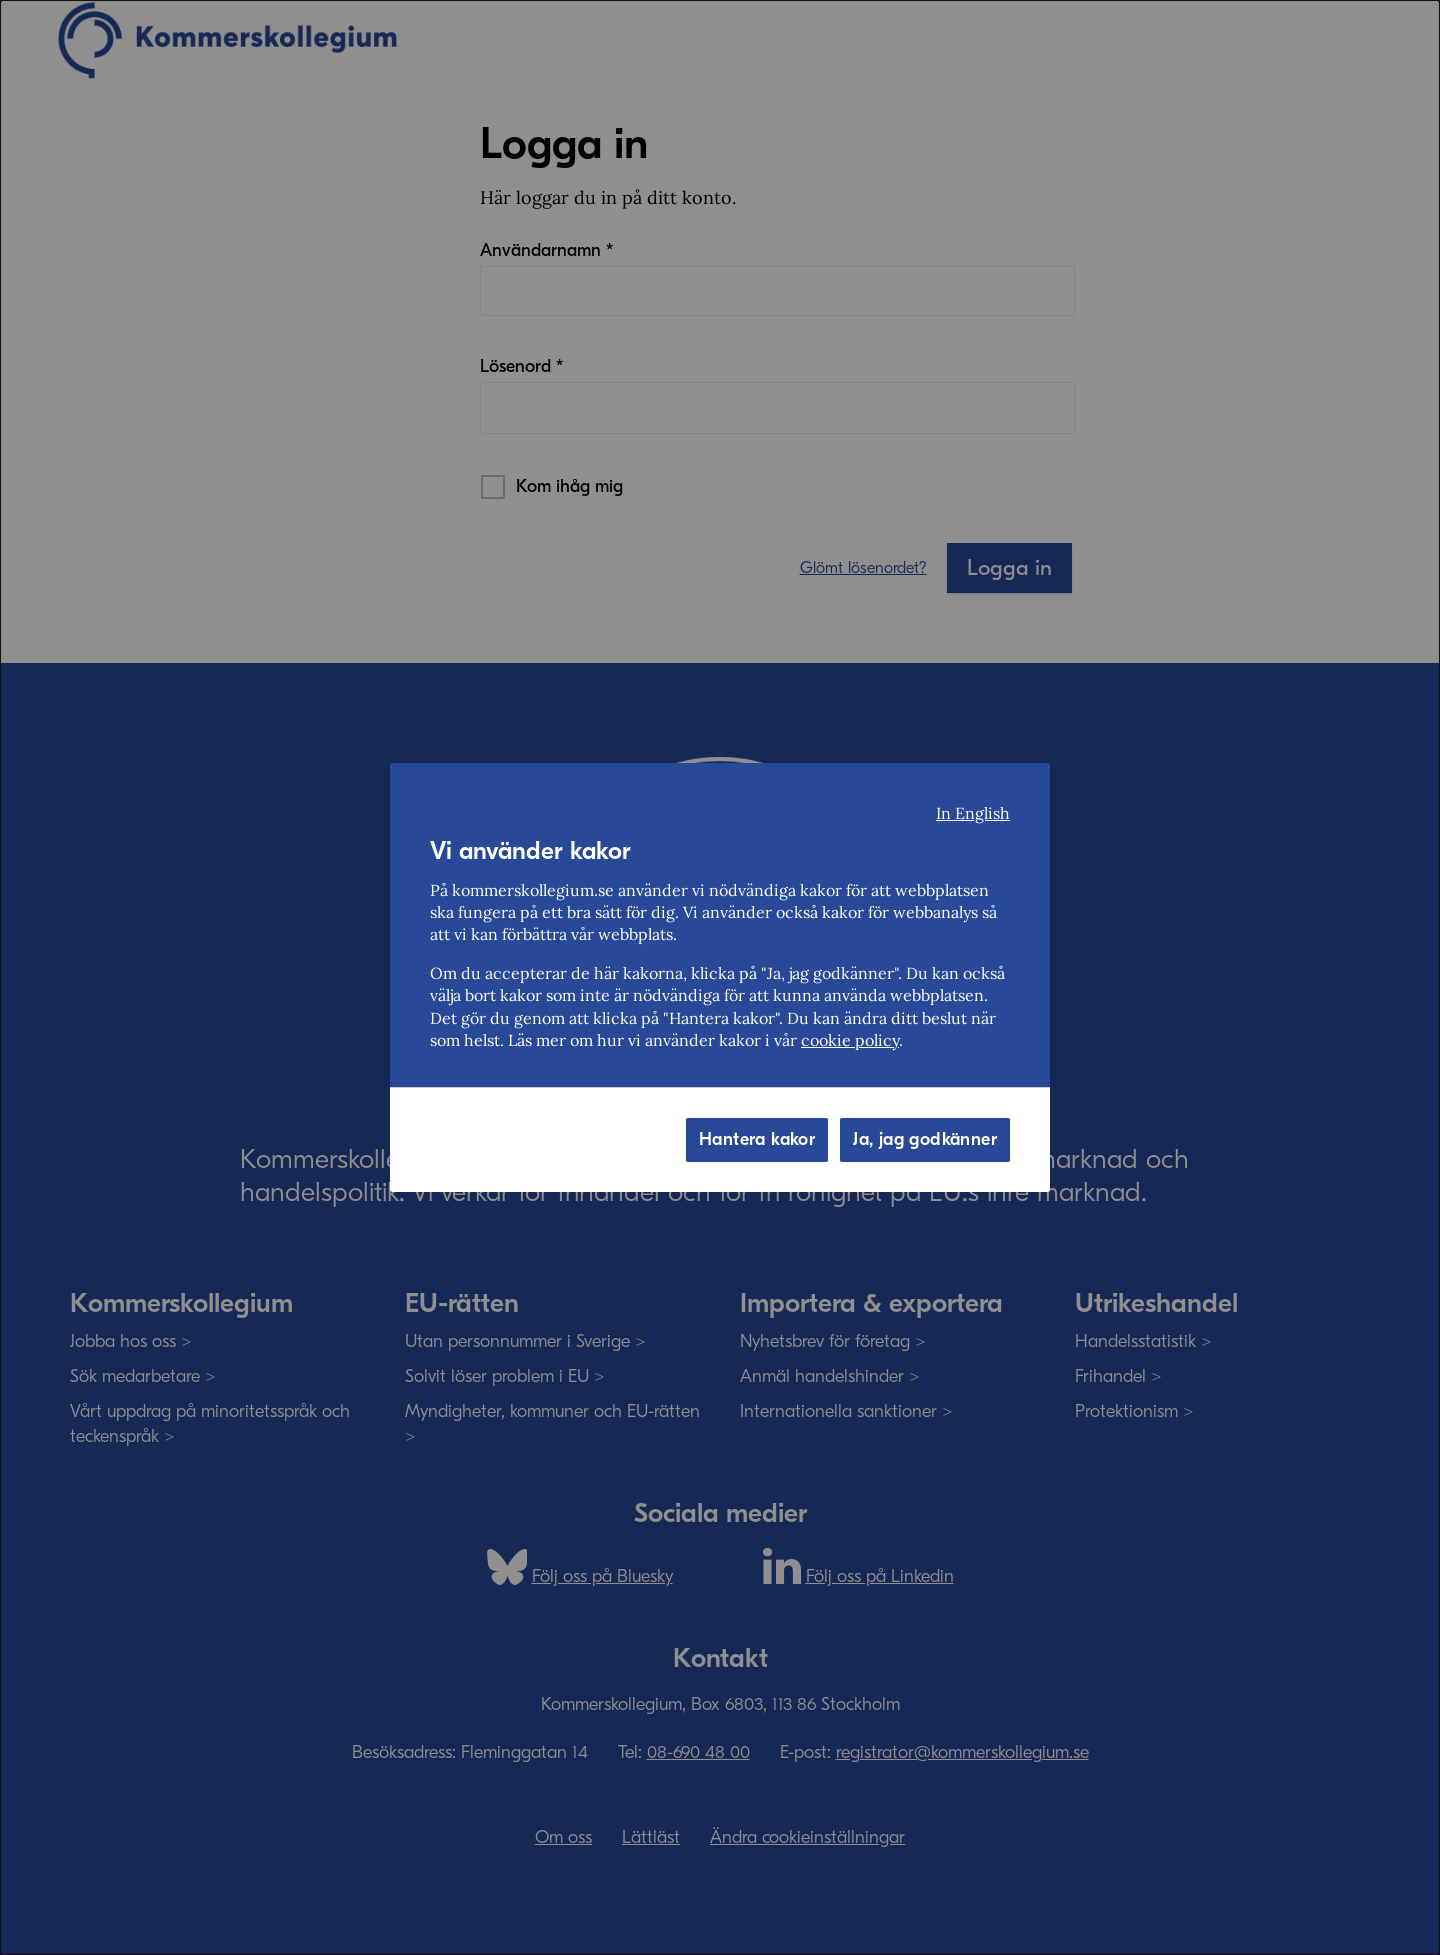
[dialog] (720, 977)
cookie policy (850, 1040)
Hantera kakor (757, 1139)
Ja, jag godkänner (925, 1139)
